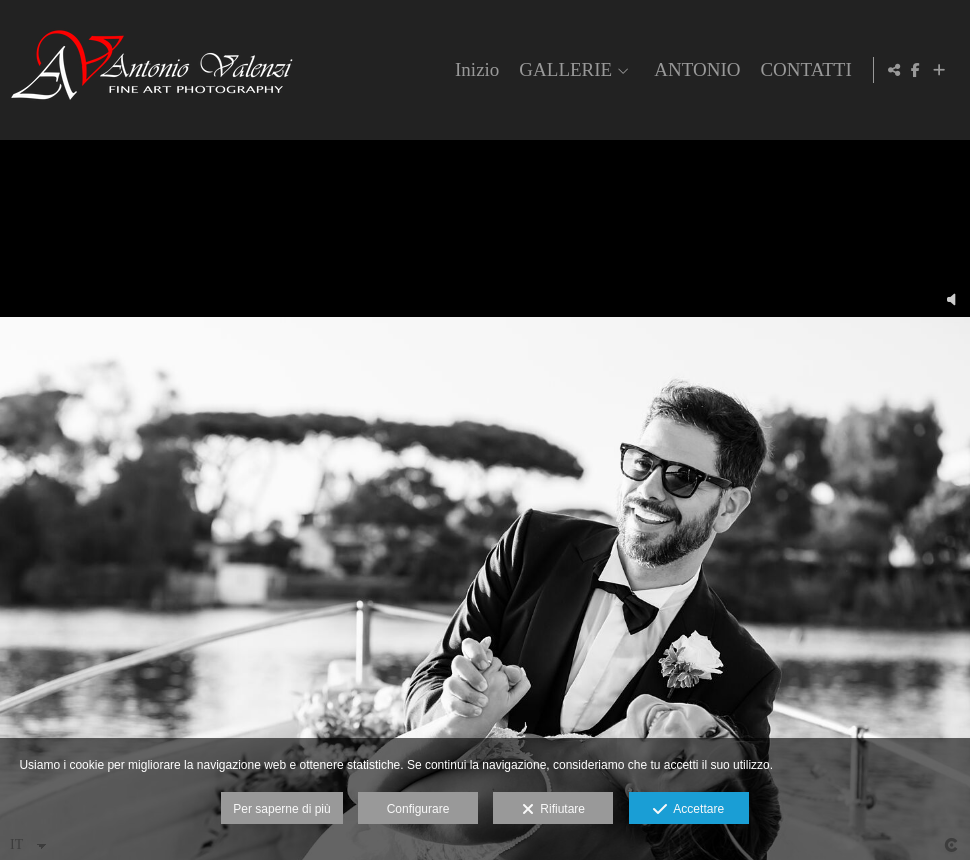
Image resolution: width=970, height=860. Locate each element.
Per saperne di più (281, 809)
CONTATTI (802, 70)
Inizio (473, 70)
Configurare (418, 809)
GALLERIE (562, 70)
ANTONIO (693, 70)
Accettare (688, 810)
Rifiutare (553, 810)
